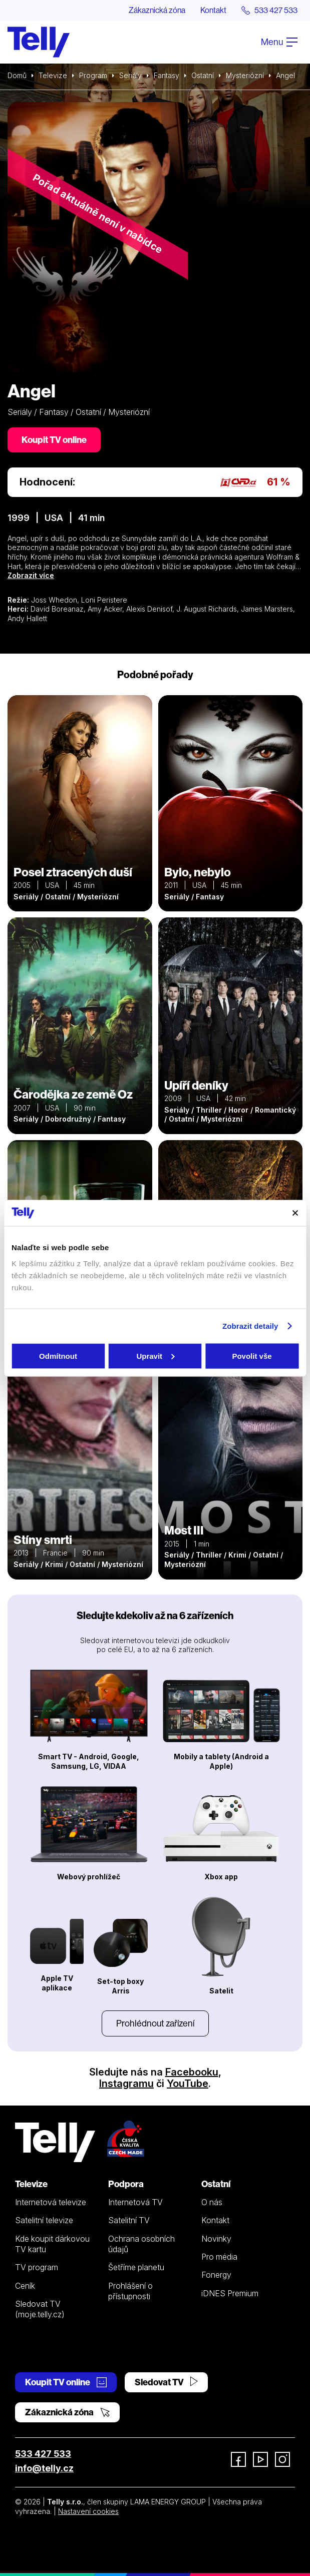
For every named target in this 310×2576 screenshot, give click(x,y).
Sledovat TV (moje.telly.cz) (40, 2309)
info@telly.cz (44, 2468)
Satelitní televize (44, 2220)
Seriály (130, 75)
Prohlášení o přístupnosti (130, 2291)
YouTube (187, 2084)
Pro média (219, 2257)
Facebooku (191, 2072)
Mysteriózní (245, 75)
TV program (36, 2267)
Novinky (216, 2239)
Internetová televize (50, 2202)
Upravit (155, 1355)
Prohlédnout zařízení (155, 2023)
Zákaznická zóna (157, 10)
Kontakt (213, 10)
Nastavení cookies (88, 2511)
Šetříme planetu (136, 2267)
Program (93, 75)
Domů (17, 75)
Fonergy (216, 2275)
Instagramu (126, 2084)
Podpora (126, 2184)
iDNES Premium (229, 2293)
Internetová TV (135, 2202)
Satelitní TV (129, 2220)
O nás (211, 2202)
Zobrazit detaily (250, 1326)
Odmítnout (58, 1355)
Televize (53, 75)
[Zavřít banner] (294, 1212)
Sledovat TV (166, 2382)
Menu (279, 42)
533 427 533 (43, 2453)
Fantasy (166, 75)
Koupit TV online (54, 439)
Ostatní (202, 75)
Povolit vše (251, 1355)
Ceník (25, 2286)
